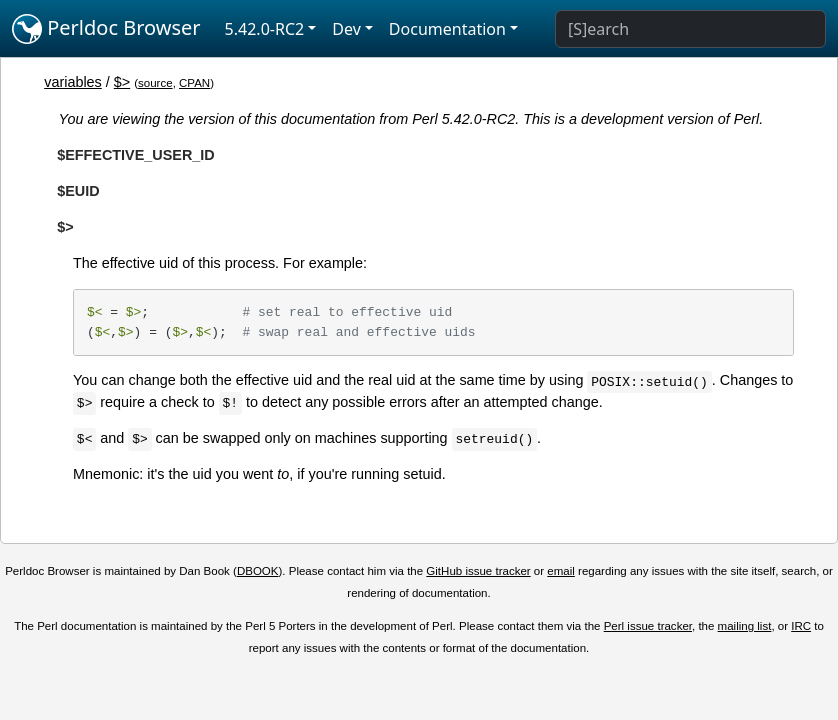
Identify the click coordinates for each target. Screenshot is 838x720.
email (561, 571)
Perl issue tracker (648, 626)
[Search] (690, 29)
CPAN (194, 83)
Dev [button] (346, 29)
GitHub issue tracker (478, 571)
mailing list (745, 626)
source (155, 83)
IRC (801, 626)
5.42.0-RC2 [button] (265, 29)
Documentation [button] (447, 29)
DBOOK (258, 571)
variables (73, 82)
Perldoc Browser (106, 29)
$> (122, 82)
